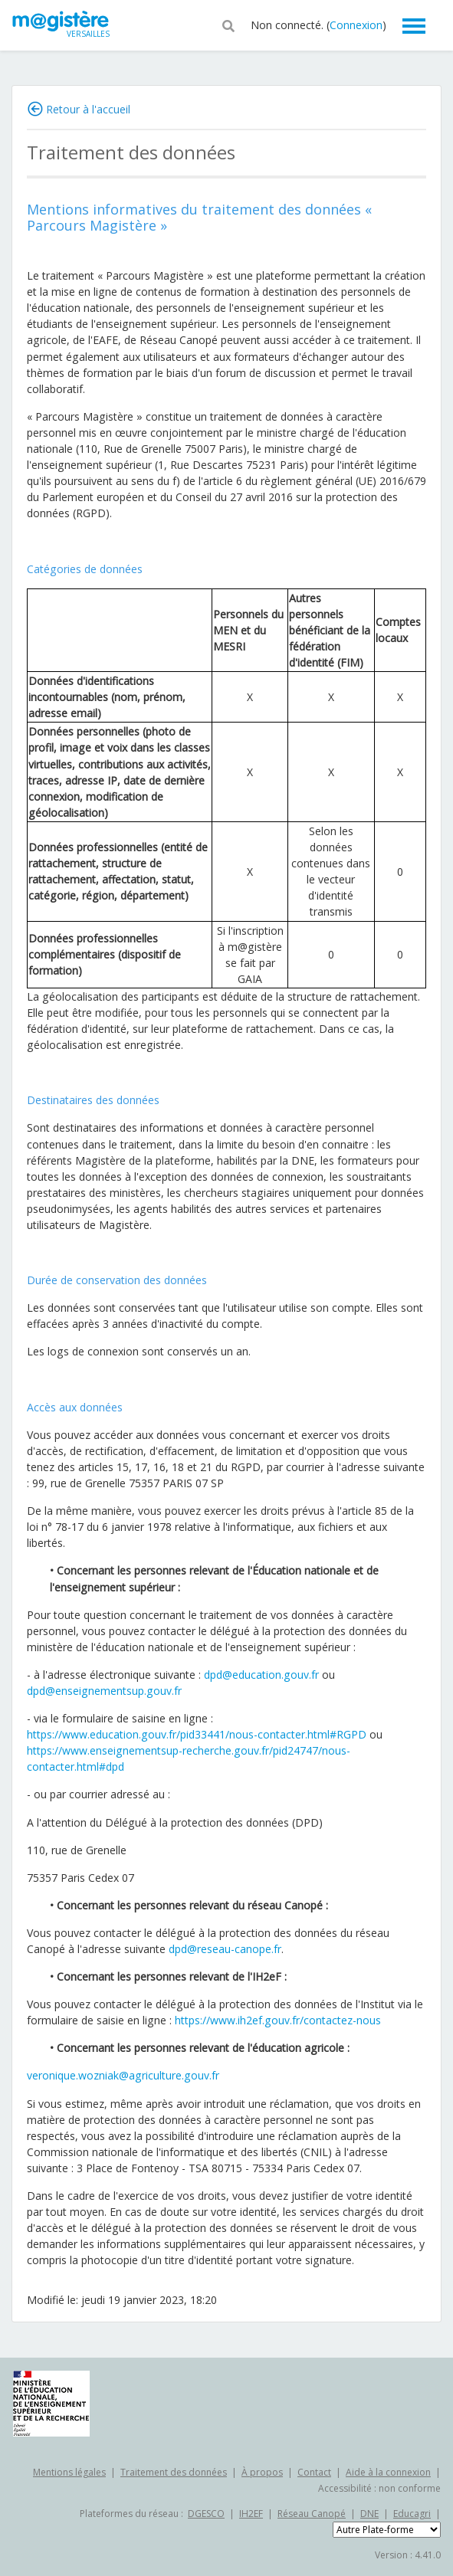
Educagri (412, 2513)
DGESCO (206, 2513)
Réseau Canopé (311, 2513)
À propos (262, 2472)
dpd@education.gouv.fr (261, 1674)
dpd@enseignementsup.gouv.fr (104, 1690)
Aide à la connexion (388, 2472)
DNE (369, 2513)
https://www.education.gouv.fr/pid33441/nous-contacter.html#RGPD (196, 1734)
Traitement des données (173, 2472)
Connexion (356, 25)
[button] (228, 24)
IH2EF (251, 2513)
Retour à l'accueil (88, 109)
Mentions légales (69, 2472)
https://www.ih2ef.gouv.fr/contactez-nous (278, 2020)
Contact (314, 2472)
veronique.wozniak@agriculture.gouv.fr (123, 2075)
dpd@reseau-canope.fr (225, 1949)
